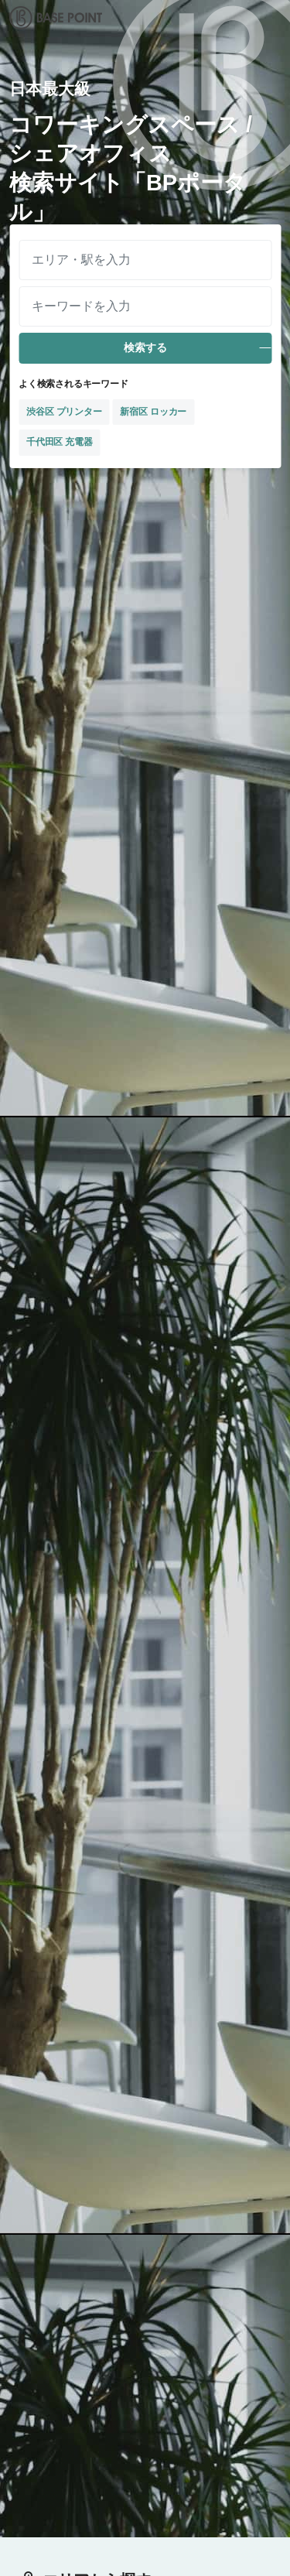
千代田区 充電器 (59, 441)
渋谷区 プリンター (64, 411)
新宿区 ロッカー (153, 411)
